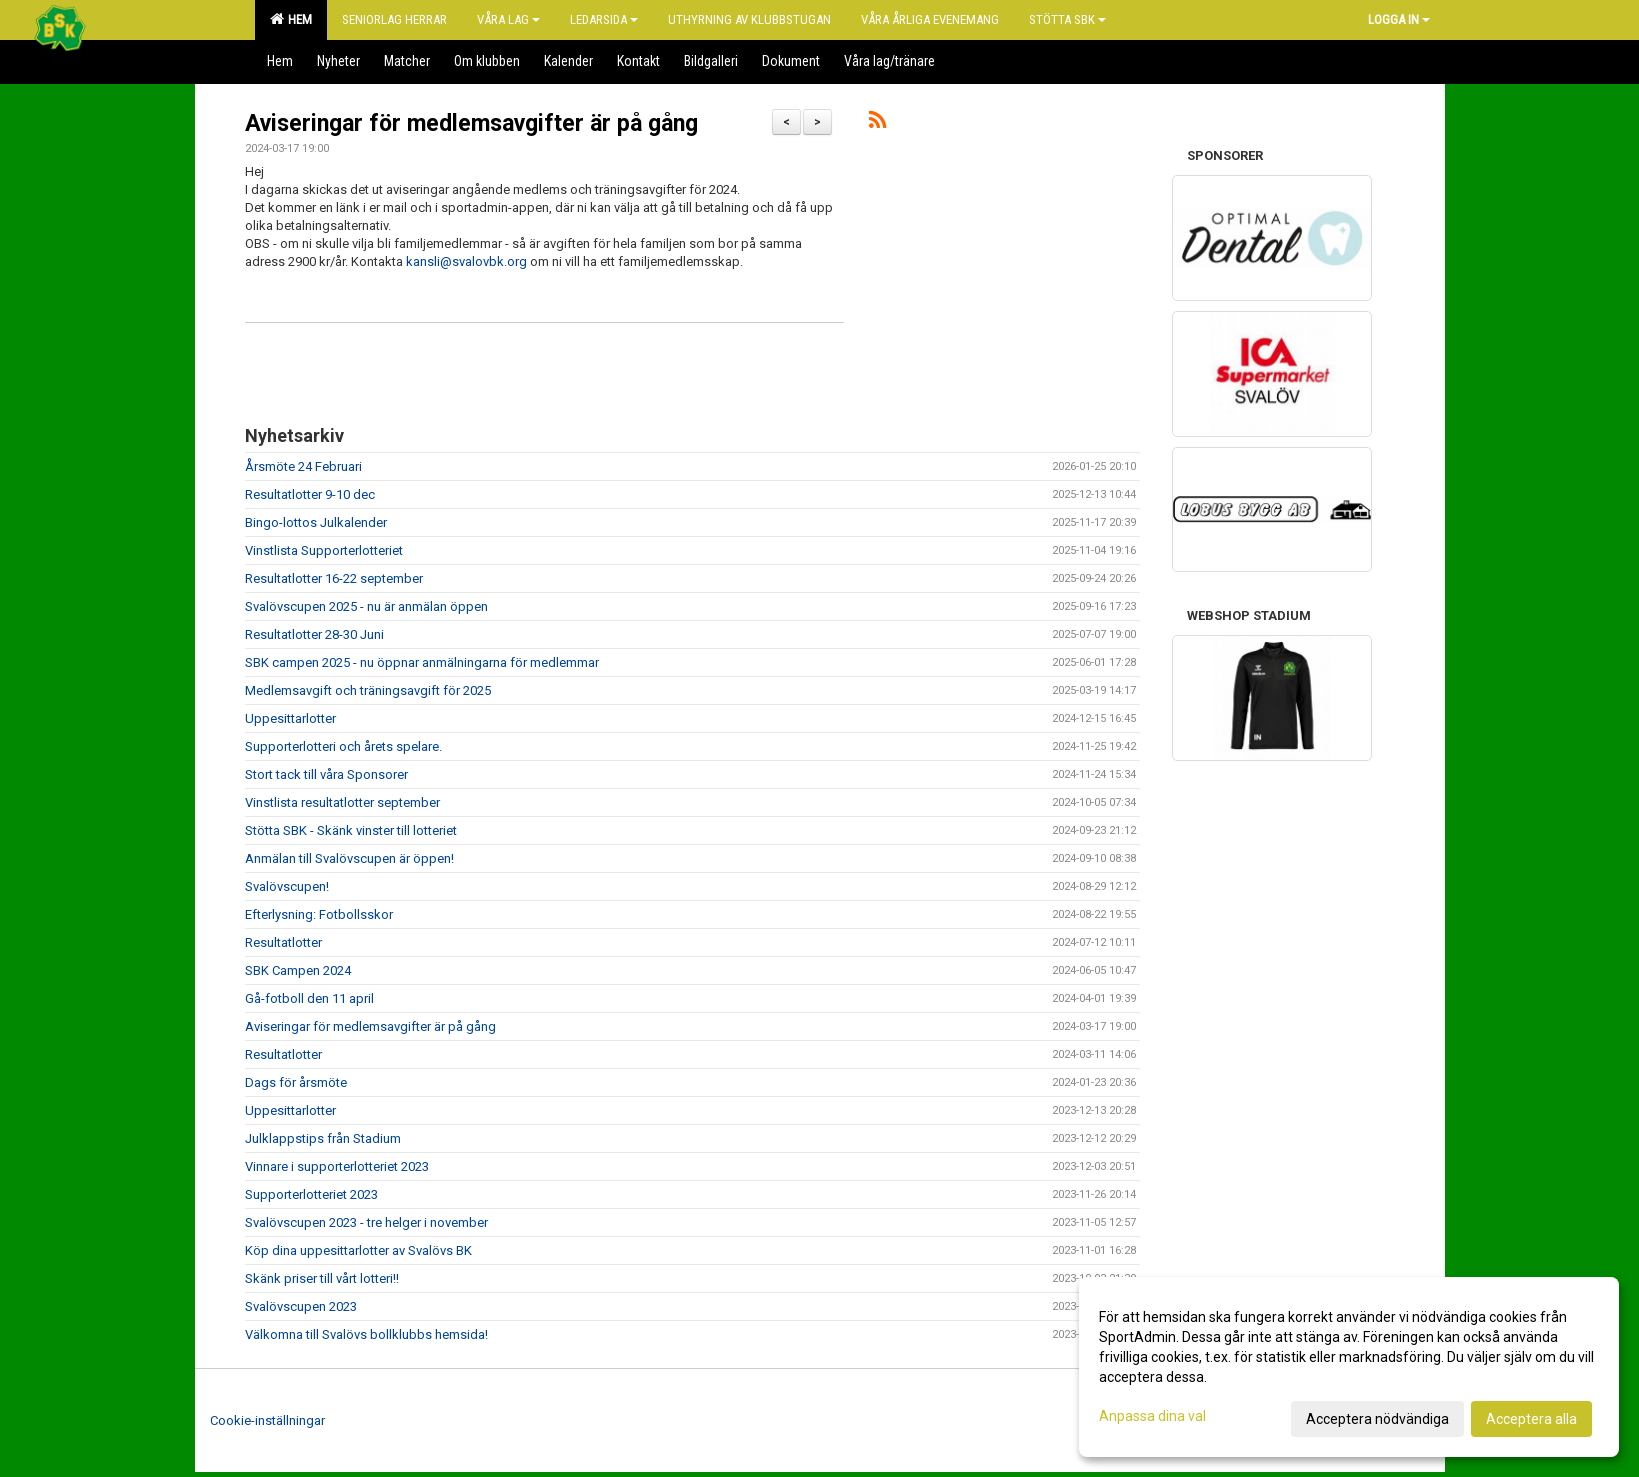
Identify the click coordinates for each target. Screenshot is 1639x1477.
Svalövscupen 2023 (301, 1306)
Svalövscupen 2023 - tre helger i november (366, 1222)
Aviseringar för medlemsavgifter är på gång (471, 123)
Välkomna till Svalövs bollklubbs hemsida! (366, 1334)
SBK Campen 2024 (298, 970)
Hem (291, 19)
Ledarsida (604, 19)
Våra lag (508, 19)
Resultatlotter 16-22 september (334, 578)
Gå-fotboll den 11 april (309, 998)
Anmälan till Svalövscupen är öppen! (349, 858)
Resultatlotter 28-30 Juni (314, 634)
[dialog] (1349, 1367)
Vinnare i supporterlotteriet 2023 (337, 1166)
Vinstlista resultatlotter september (342, 802)
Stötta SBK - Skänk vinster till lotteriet (351, 830)
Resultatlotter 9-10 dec (310, 494)
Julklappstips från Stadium (323, 1138)
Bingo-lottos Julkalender (316, 522)
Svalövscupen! (287, 886)
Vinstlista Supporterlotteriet (324, 550)
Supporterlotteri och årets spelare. (343, 746)
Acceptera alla (1531, 1419)
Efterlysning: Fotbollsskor (319, 914)
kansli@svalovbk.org (466, 261)
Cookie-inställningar (267, 1420)
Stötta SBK (1067, 19)
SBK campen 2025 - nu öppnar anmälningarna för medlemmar (422, 662)
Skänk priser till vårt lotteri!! (322, 1278)
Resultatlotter (283, 942)
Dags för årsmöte (296, 1082)
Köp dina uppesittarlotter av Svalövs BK (358, 1250)
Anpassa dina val (1152, 1416)
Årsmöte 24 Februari (303, 466)
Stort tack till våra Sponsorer (326, 774)
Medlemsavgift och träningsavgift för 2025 (368, 690)
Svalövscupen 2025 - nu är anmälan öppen (366, 606)
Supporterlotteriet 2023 (311, 1194)
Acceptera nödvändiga (1377, 1419)
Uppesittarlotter (290, 718)
